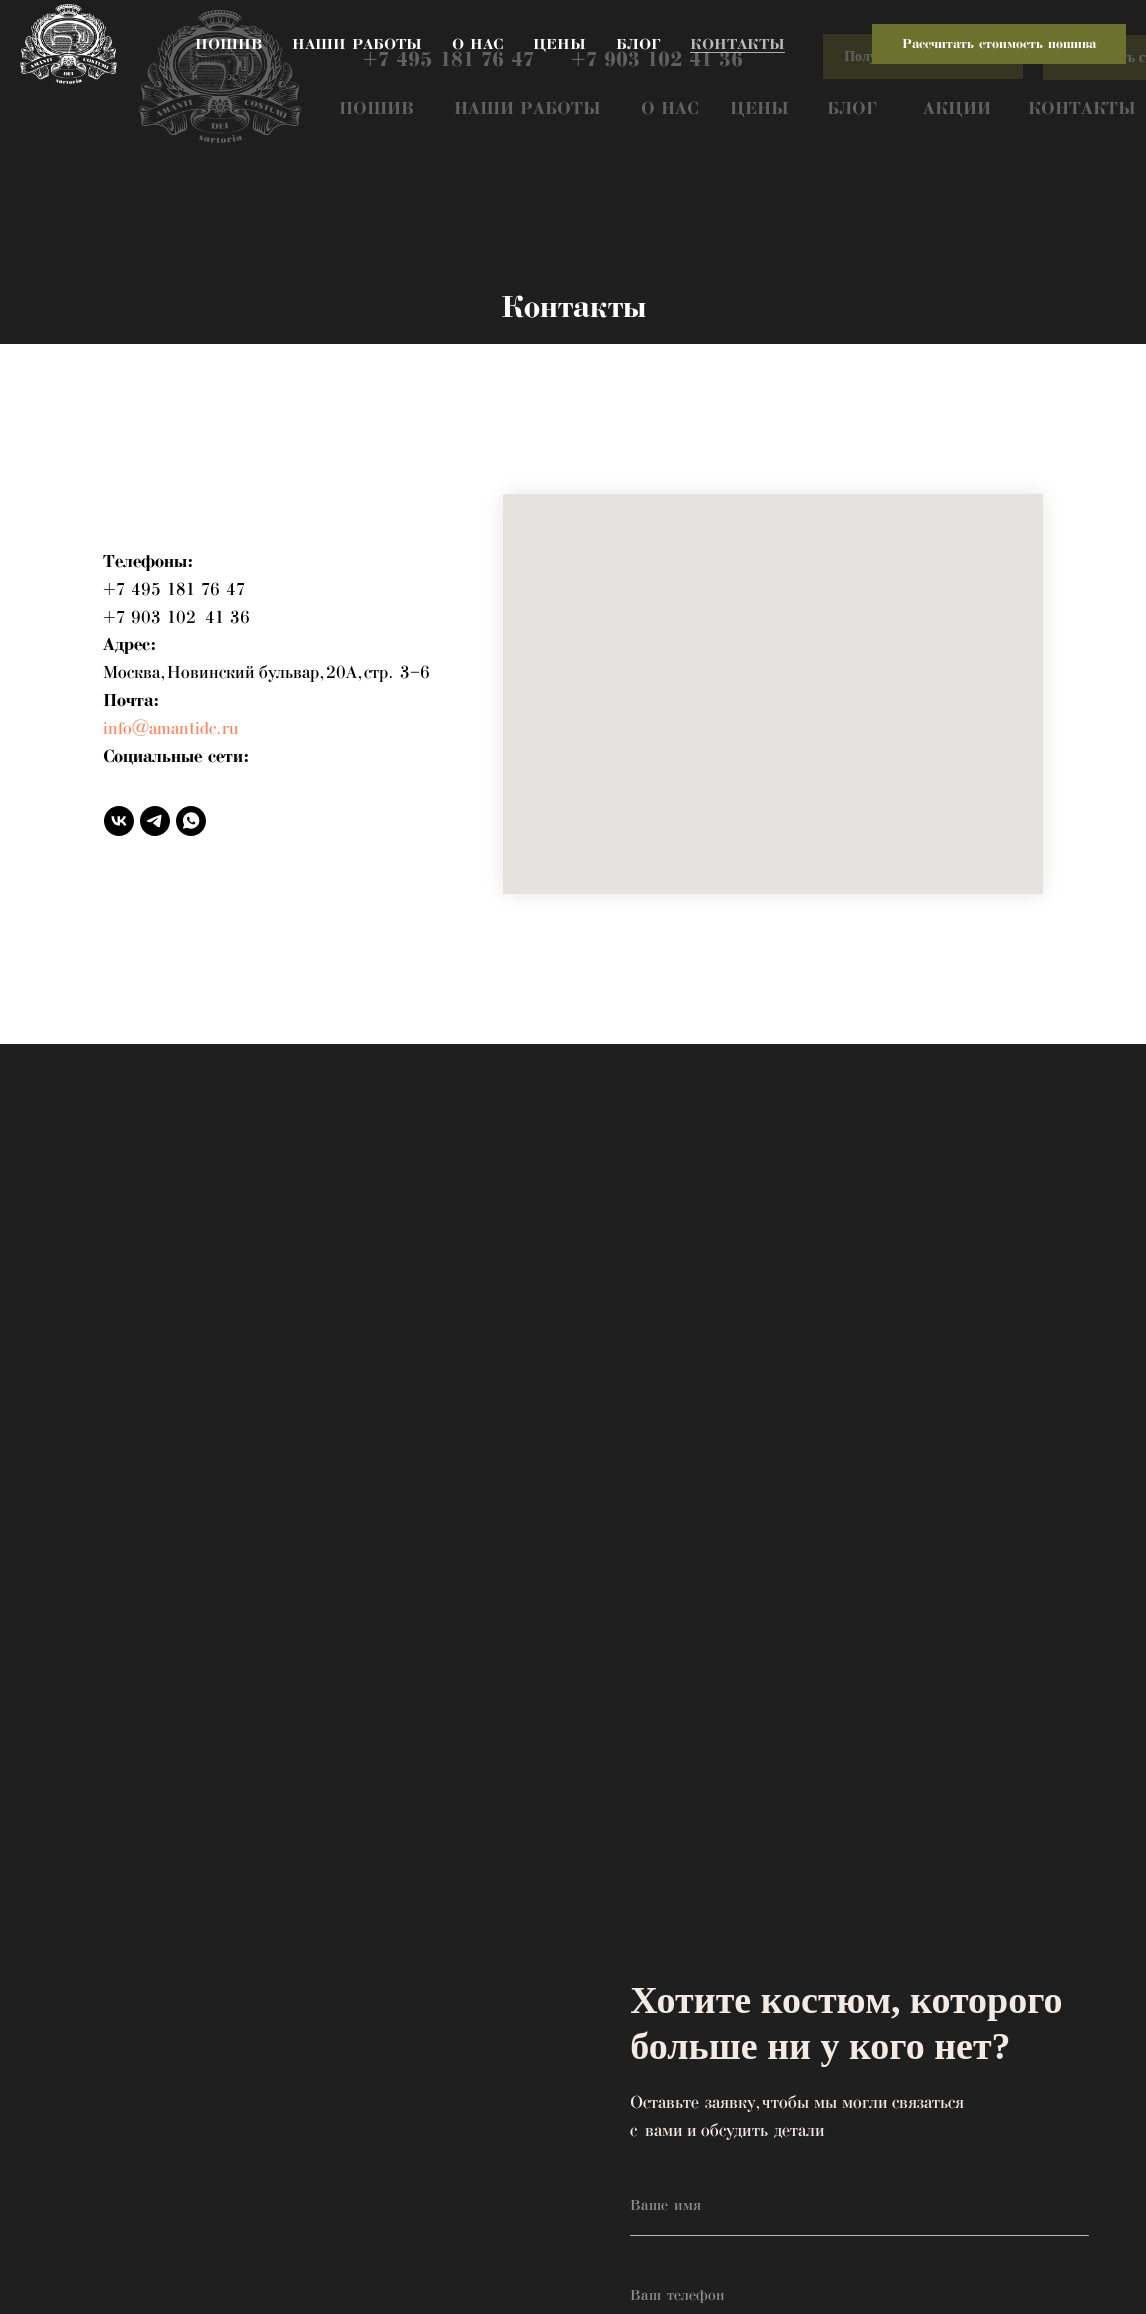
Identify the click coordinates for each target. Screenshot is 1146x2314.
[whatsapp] (191, 821)
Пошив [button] (228, 44)
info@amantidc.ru (171, 729)
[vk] (119, 821)
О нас (477, 44)
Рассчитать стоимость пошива (999, 44)
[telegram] (155, 821)
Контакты (737, 44)
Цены (559, 44)
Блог (638, 44)
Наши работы (357, 44)
